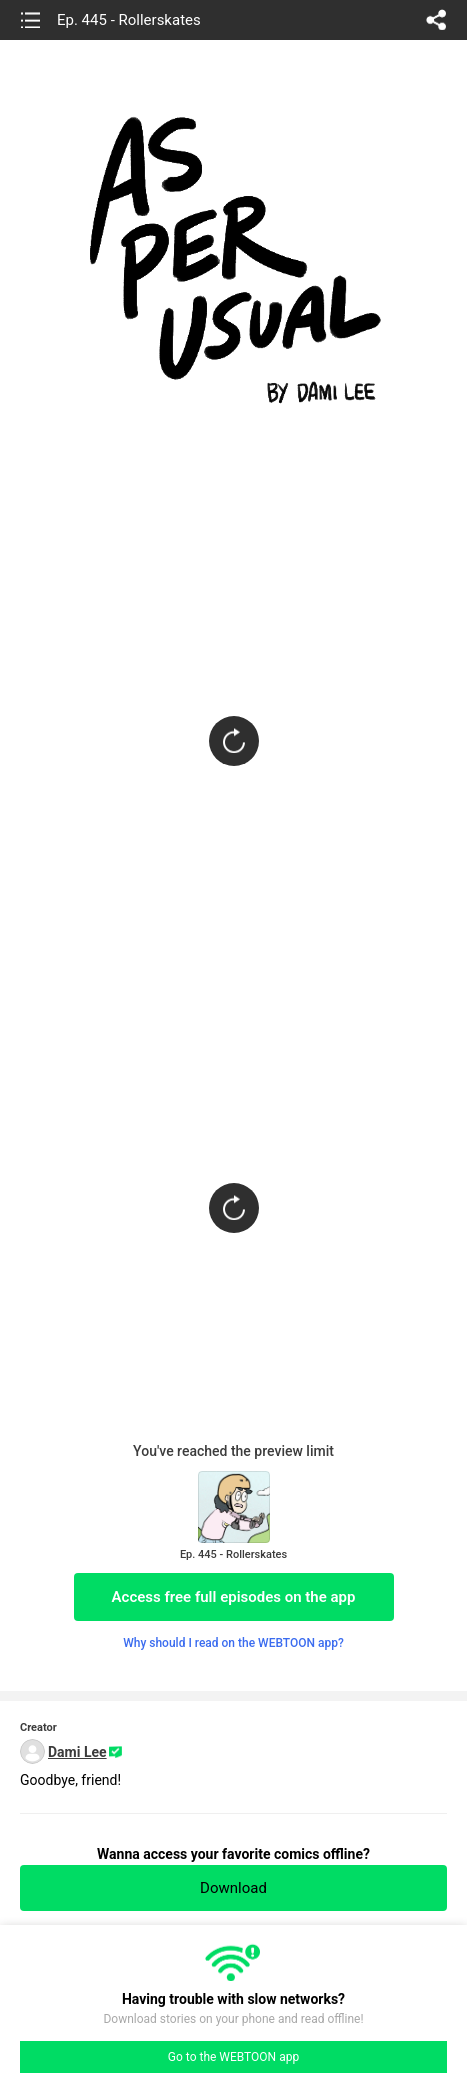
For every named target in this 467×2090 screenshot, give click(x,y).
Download (233, 1888)
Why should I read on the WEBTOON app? (233, 1643)
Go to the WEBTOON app (233, 2057)
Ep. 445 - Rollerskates (129, 20)
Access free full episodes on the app (234, 1597)
